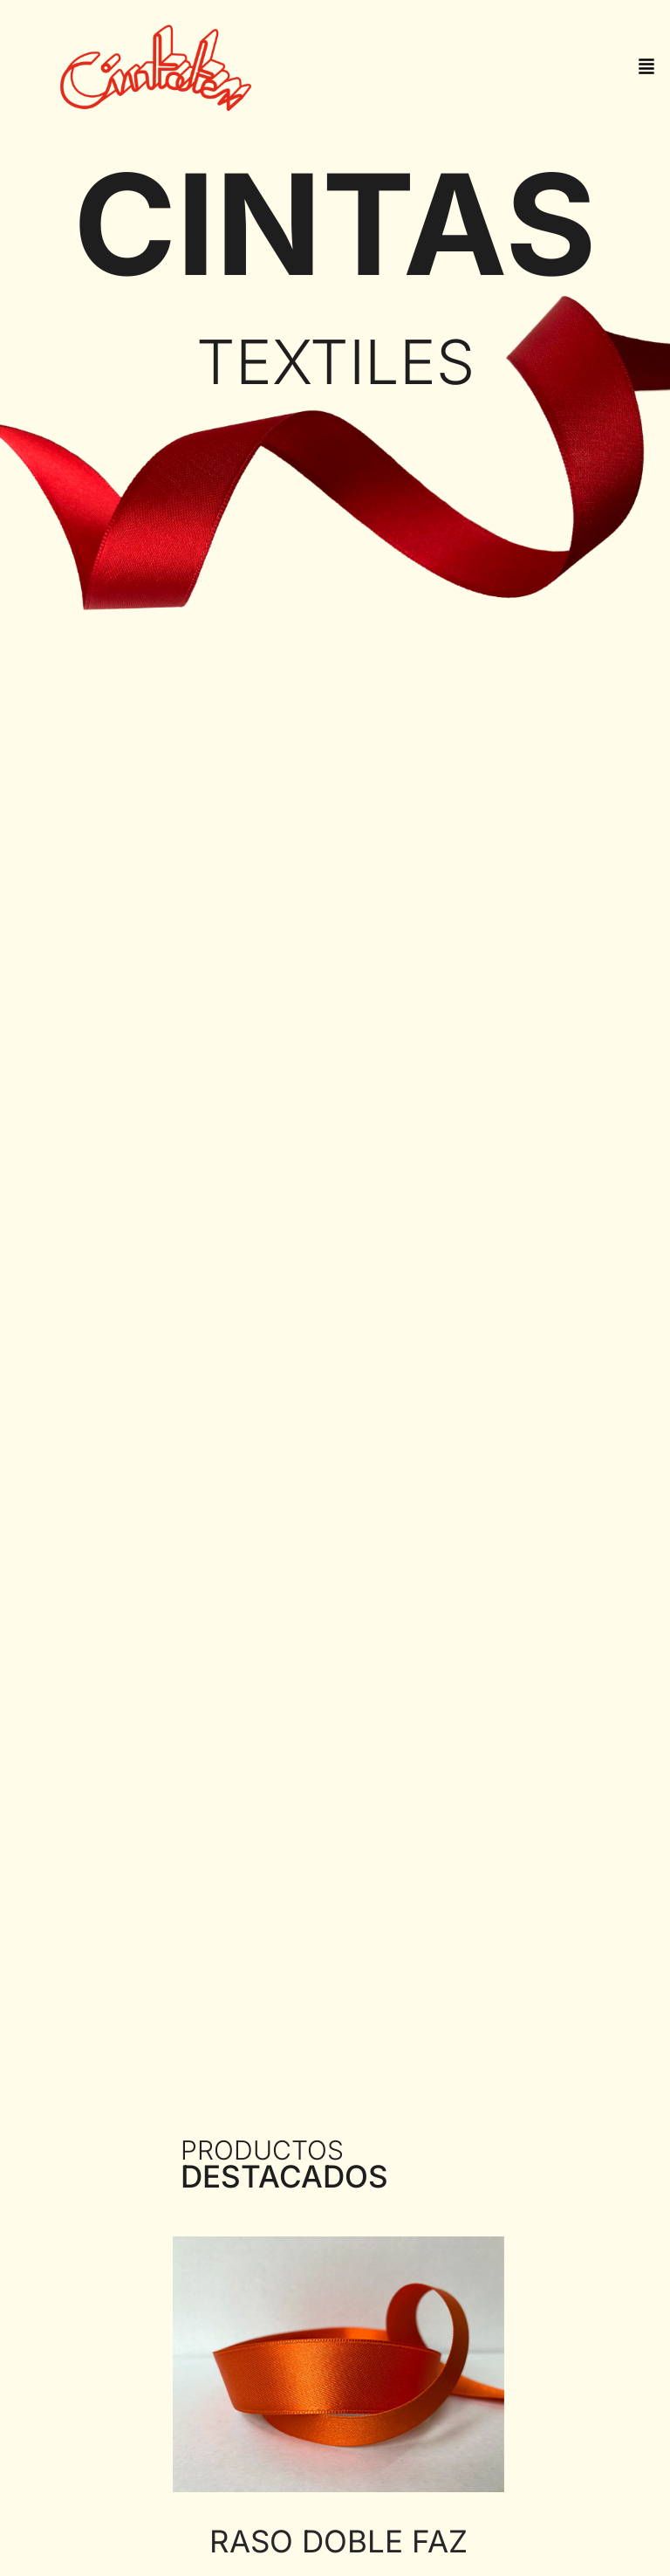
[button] (646, 68)
